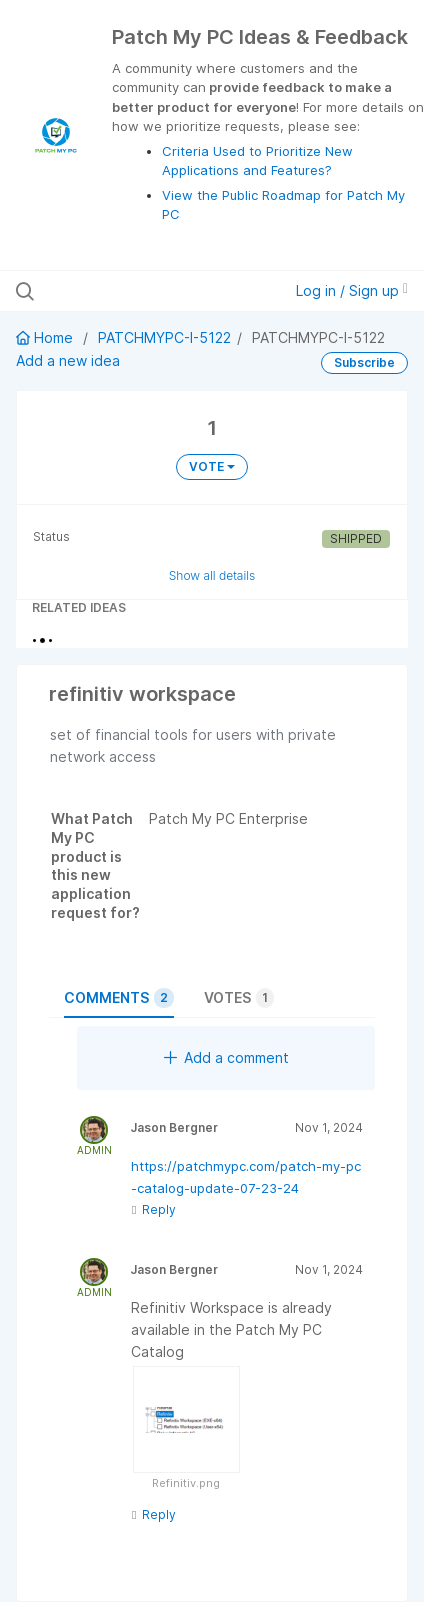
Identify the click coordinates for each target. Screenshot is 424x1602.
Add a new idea (68, 360)
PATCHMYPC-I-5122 (164, 337)
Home (46, 337)
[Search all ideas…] (131, 291)
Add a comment (226, 1057)
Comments (119, 998)
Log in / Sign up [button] (352, 290)
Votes (239, 998)
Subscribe (364, 362)
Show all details (212, 575)
